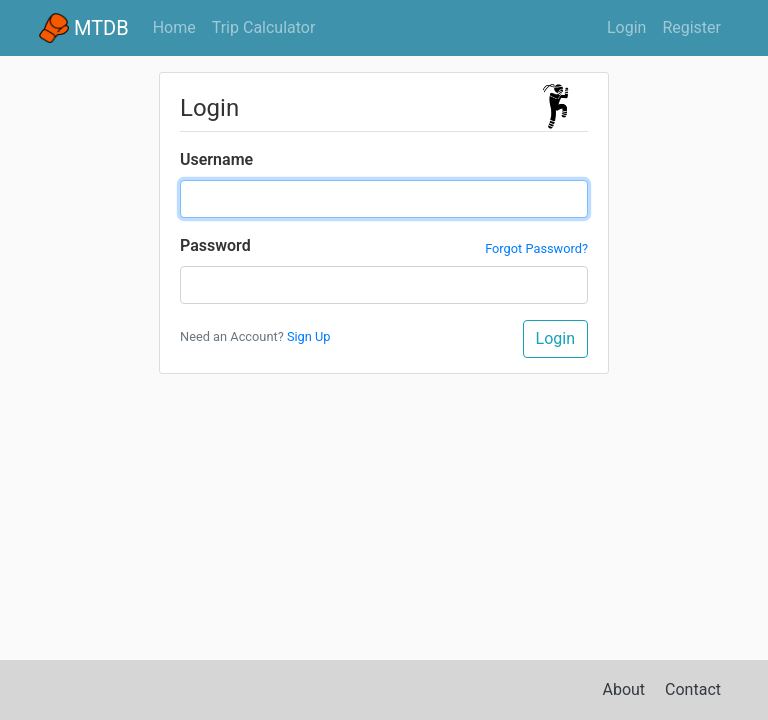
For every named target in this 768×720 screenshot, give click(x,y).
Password (215, 245)
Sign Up (309, 336)
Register (691, 27)
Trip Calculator (264, 27)
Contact (693, 689)
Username (216, 159)
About (624, 689)
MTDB (84, 28)
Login (626, 27)
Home (178, 26)
